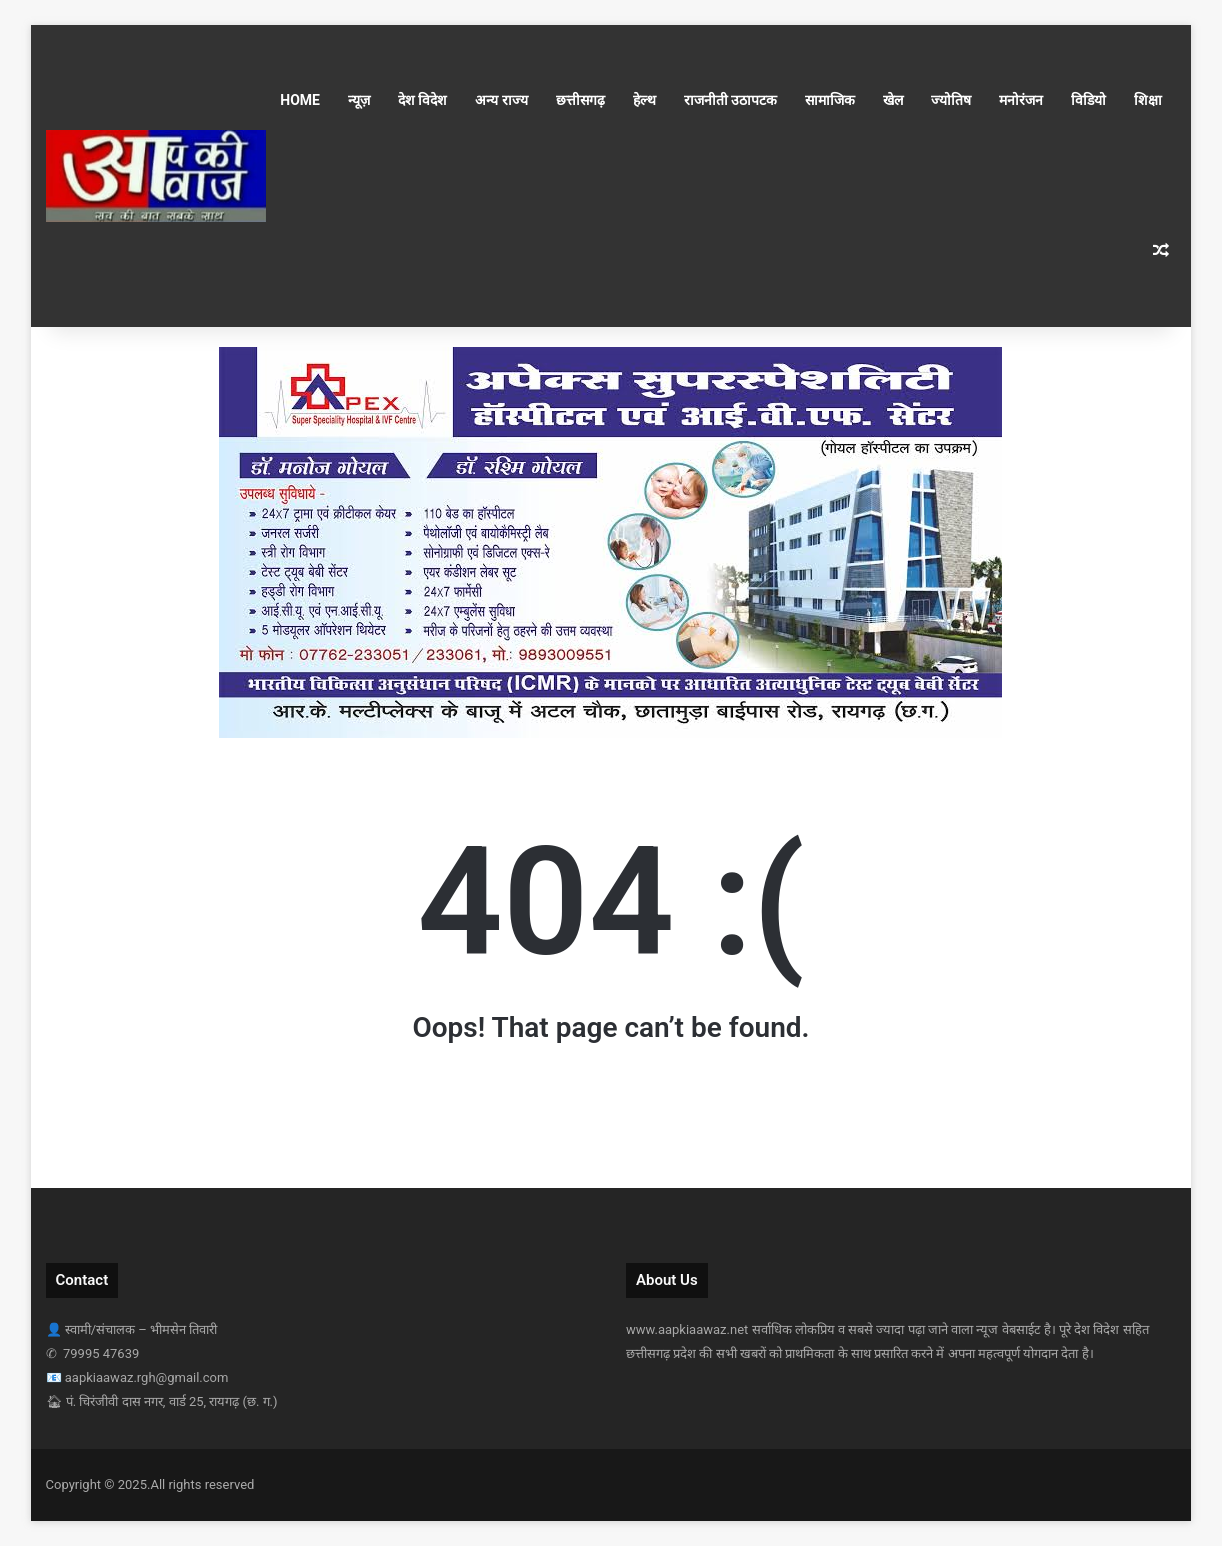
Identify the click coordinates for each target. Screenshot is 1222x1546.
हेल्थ (644, 100)
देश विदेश (422, 100)
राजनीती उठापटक (730, 100)
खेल (893, 100)
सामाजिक (830, 100)
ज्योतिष (951, 100)
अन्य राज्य (501, 100)
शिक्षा (1148, 100)
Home (300, 100)
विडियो (1088, 100)
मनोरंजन (1021, 100)
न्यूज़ (359, 100)
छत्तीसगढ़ (580, 100)
